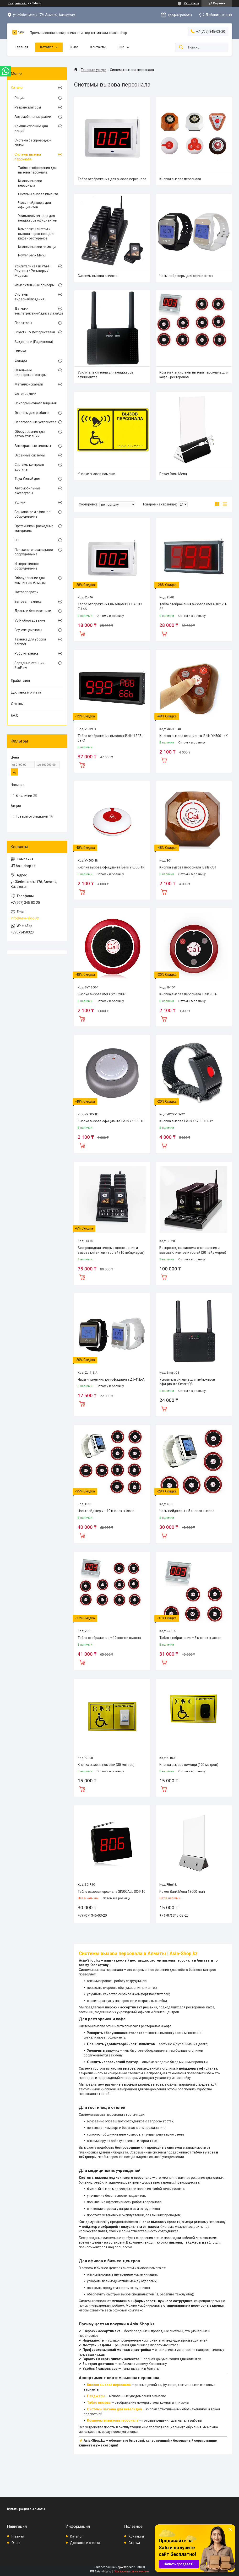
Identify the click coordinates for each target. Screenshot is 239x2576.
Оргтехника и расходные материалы (34, 528)
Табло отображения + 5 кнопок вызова (190, 1638)
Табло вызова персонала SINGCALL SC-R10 (111, 1891)
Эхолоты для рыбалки (32, 413)
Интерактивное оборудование (27, 566)
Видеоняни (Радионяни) (34, 342)
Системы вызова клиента (98, 276)
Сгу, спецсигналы (28, 630)
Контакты (98, 47)
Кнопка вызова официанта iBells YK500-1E (111, 1121)
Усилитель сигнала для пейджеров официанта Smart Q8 (187, 1381)
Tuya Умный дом (27, 479)
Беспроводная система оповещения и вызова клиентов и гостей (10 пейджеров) (111, 1250)
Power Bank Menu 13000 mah (182, 1891)
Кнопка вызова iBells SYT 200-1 (102, 994)
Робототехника (26, 653)
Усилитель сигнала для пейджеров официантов (105, 374)
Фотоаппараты (26, 592)
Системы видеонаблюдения (29, 297)
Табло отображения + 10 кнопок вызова (109, 1638)
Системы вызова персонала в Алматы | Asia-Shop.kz (138, 1953)
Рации (20, 98)
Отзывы (17, 704)
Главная (22, 47)
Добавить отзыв (219, 15)
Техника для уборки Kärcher (30, 641)
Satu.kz (141, 2567)
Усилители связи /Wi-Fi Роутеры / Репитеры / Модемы (32, 270)
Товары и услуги (93, 70)
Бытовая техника (28, 601)
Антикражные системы (33, 446)
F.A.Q (14, 715)
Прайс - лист (20, 681)
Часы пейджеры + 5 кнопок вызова (186, 1511)
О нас (74, 47)
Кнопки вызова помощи (96, 474)
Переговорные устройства (35, 422)
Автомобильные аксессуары (28, 490)
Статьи (134, 2543)
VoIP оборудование (30, 620)
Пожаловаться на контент (131, 2571)
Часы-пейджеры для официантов (186, 276)
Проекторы (23, 323)
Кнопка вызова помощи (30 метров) (106, 1765)
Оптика (20, 351)
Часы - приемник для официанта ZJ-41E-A (111, 1379)
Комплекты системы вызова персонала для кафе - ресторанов (193, 374)
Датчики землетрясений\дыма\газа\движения (36, 311)
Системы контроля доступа (29, 467)
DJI (17, 540)
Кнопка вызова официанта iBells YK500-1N (111, 867)
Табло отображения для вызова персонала (112, 179)
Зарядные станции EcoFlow (29, 665)
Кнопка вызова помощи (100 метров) (188, 1765)
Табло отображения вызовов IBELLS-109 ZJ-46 (110, 606)
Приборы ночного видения (36, 403)
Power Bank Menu (173, 474)
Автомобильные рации (33, 117)
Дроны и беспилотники (33, 611)
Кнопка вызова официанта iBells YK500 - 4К (193, 736)
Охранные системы (30, 455)
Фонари (21, 361)
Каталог (46, 47)
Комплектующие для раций (31, 128)
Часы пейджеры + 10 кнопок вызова (106, 1511)
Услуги (20, 502)
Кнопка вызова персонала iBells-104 (188, 994)
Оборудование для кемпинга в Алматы (30, 580)
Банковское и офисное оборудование (32, 514)
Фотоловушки (25, 394)
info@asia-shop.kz (25, 918)
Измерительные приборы (34, 285)
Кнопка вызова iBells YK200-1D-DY (186, 1121)
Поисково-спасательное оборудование (34, 552)
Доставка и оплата (26, 692)
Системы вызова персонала (28, 156)
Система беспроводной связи (33, 142)
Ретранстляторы (28, 107)
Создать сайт (17, 3)
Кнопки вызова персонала (180, 179)
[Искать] (181, 47)
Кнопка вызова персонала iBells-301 (188, 867)
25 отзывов (191, 3)
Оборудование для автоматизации (30, 434)
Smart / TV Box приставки (35, 332)
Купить (82, 633)
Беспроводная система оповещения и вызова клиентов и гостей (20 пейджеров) (192, 1250)
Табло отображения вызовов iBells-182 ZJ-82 (193, 606)
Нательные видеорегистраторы (31, 372)
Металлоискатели (29, 384)
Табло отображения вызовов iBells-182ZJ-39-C (111, 738)
